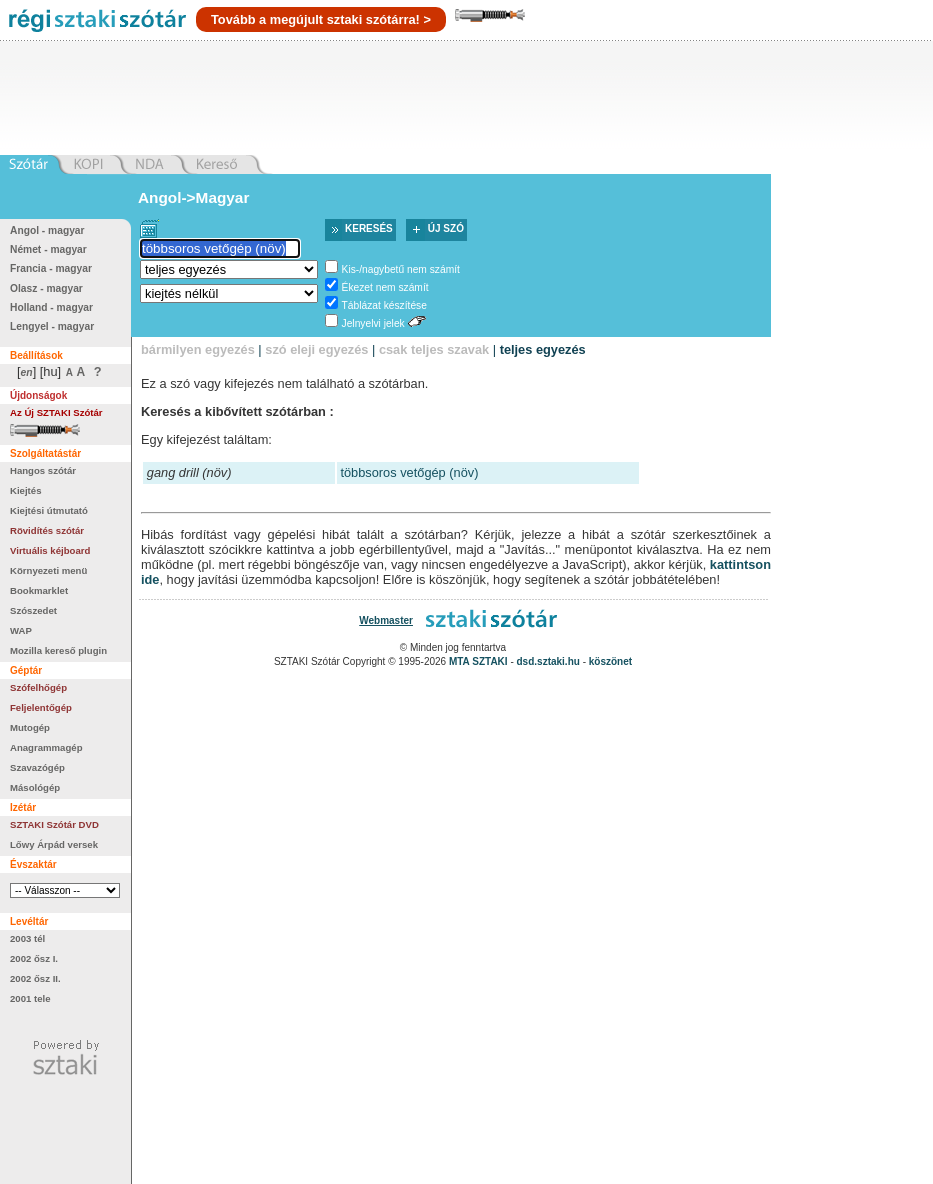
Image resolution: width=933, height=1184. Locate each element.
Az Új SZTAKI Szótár (56, 412)
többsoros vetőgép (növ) (409, 472)
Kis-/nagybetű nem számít (401, 269)
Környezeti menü (48, 570)
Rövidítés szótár (47, 530)
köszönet (610, 661)
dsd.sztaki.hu (548, 661)
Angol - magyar (47, 230)
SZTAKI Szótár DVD (54, 824)
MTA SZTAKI (478, 661)
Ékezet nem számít (385, 287)
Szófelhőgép (38, 687)
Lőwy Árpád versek (54, 844)
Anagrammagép (46, 747)
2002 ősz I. (34, 958)
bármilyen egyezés (198, 349)
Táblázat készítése (384, 305)
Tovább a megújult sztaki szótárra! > (321, 19)
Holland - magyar (51, 307)
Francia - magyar (51, 268)
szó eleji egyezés (316, 349)
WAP (21, 630)
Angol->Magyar (193, 197)
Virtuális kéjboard (50, 550)
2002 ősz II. (35, 978)
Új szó (446, 228)
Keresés (369, 228)
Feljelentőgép (41, 707)
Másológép (35, 787)
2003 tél (27, 938)
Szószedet (33, 610)
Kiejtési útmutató (49, 510)
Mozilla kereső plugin (58, 650)
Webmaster (386, 620)
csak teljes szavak (434, 349)
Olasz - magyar (46, 288)
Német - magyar (48, 249)
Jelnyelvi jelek (373, 323)
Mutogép (30, 727)
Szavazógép (37, 767)
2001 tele (30, 998)
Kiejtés (25, 490)
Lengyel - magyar (52, 326)
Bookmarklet (39, 590)
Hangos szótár (43, 470)
